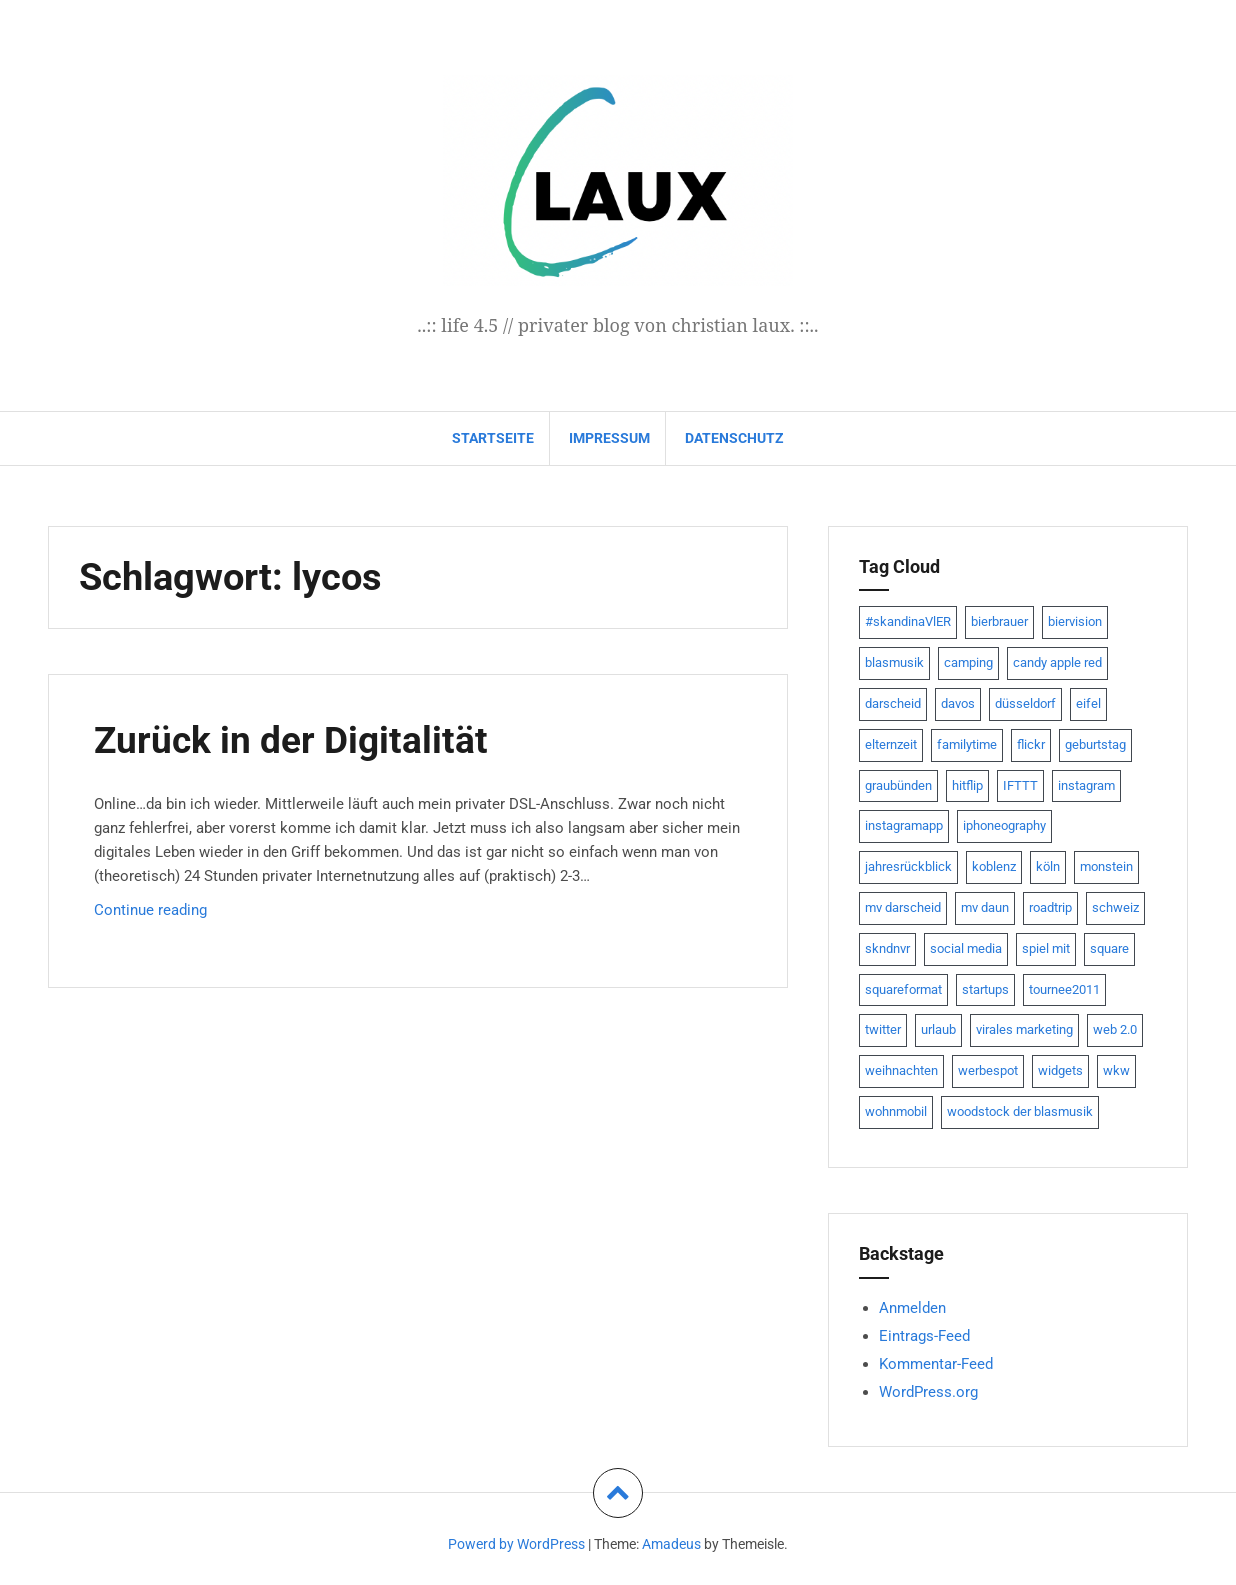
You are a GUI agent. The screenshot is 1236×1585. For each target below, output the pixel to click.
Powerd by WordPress (516, 1544)
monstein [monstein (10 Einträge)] (1106, 866)
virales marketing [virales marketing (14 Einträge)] (1024, 1029)
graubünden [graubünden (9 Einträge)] (898, 785)
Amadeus (671, 1544)
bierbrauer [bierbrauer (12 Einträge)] (999, 621)
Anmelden (912, 1308)
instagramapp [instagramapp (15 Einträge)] (904, 825)
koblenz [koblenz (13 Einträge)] (994, 866)
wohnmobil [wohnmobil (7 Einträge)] (896, 1111)
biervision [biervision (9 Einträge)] (1075, 621)
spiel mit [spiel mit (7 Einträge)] (1046, 948)
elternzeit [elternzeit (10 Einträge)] (891, 744)
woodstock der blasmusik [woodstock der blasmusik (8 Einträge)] (1020, 1111)
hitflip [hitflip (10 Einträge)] (967, 785)
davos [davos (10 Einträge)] (958, 703)
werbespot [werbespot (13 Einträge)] (988, 1070)
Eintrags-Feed (924, 1336)
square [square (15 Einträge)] (1109, 948)
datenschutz (734, 438)
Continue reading (182, 914)
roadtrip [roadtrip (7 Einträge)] (1050, 907)
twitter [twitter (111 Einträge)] (883, 1029)
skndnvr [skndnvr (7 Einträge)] (887, 948)
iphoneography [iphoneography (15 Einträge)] (1004, 825)
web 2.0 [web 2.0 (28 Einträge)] (1115, 1029)
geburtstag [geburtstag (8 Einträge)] (1095, 744)
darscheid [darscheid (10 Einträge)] (893, 703)
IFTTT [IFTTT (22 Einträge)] (1020, 785)
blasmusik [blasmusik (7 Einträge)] (894, 662)
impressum (609, 438)
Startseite (493, 438)
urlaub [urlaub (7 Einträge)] (938, 1029)
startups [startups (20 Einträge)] (985, 989)
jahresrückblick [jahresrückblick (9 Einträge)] (908, 866)
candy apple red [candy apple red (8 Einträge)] (1057, 662)
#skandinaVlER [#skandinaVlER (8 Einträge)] (908, 621)
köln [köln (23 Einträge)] (1048, 866)
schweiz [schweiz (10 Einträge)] (1115, 907)
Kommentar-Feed (936, 1364)
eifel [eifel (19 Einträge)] (1088, 703)
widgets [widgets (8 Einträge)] (1060, 1070)
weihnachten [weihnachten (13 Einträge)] (901, 1070)
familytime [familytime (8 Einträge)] (967, 744)
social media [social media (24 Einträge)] (966, 948)
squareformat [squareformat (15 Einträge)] (903, 989)
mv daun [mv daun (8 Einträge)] (985, 907)
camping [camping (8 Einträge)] (968, 662)
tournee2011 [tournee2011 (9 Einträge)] (1064, 989)
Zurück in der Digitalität (293, 740)
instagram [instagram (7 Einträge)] (1086, 785)
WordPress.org (928, 1392)
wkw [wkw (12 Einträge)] (1116, 1070)
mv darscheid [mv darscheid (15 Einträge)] (903, 907)
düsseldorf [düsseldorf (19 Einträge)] (1025, 703)
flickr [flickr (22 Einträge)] (1031, 744)
